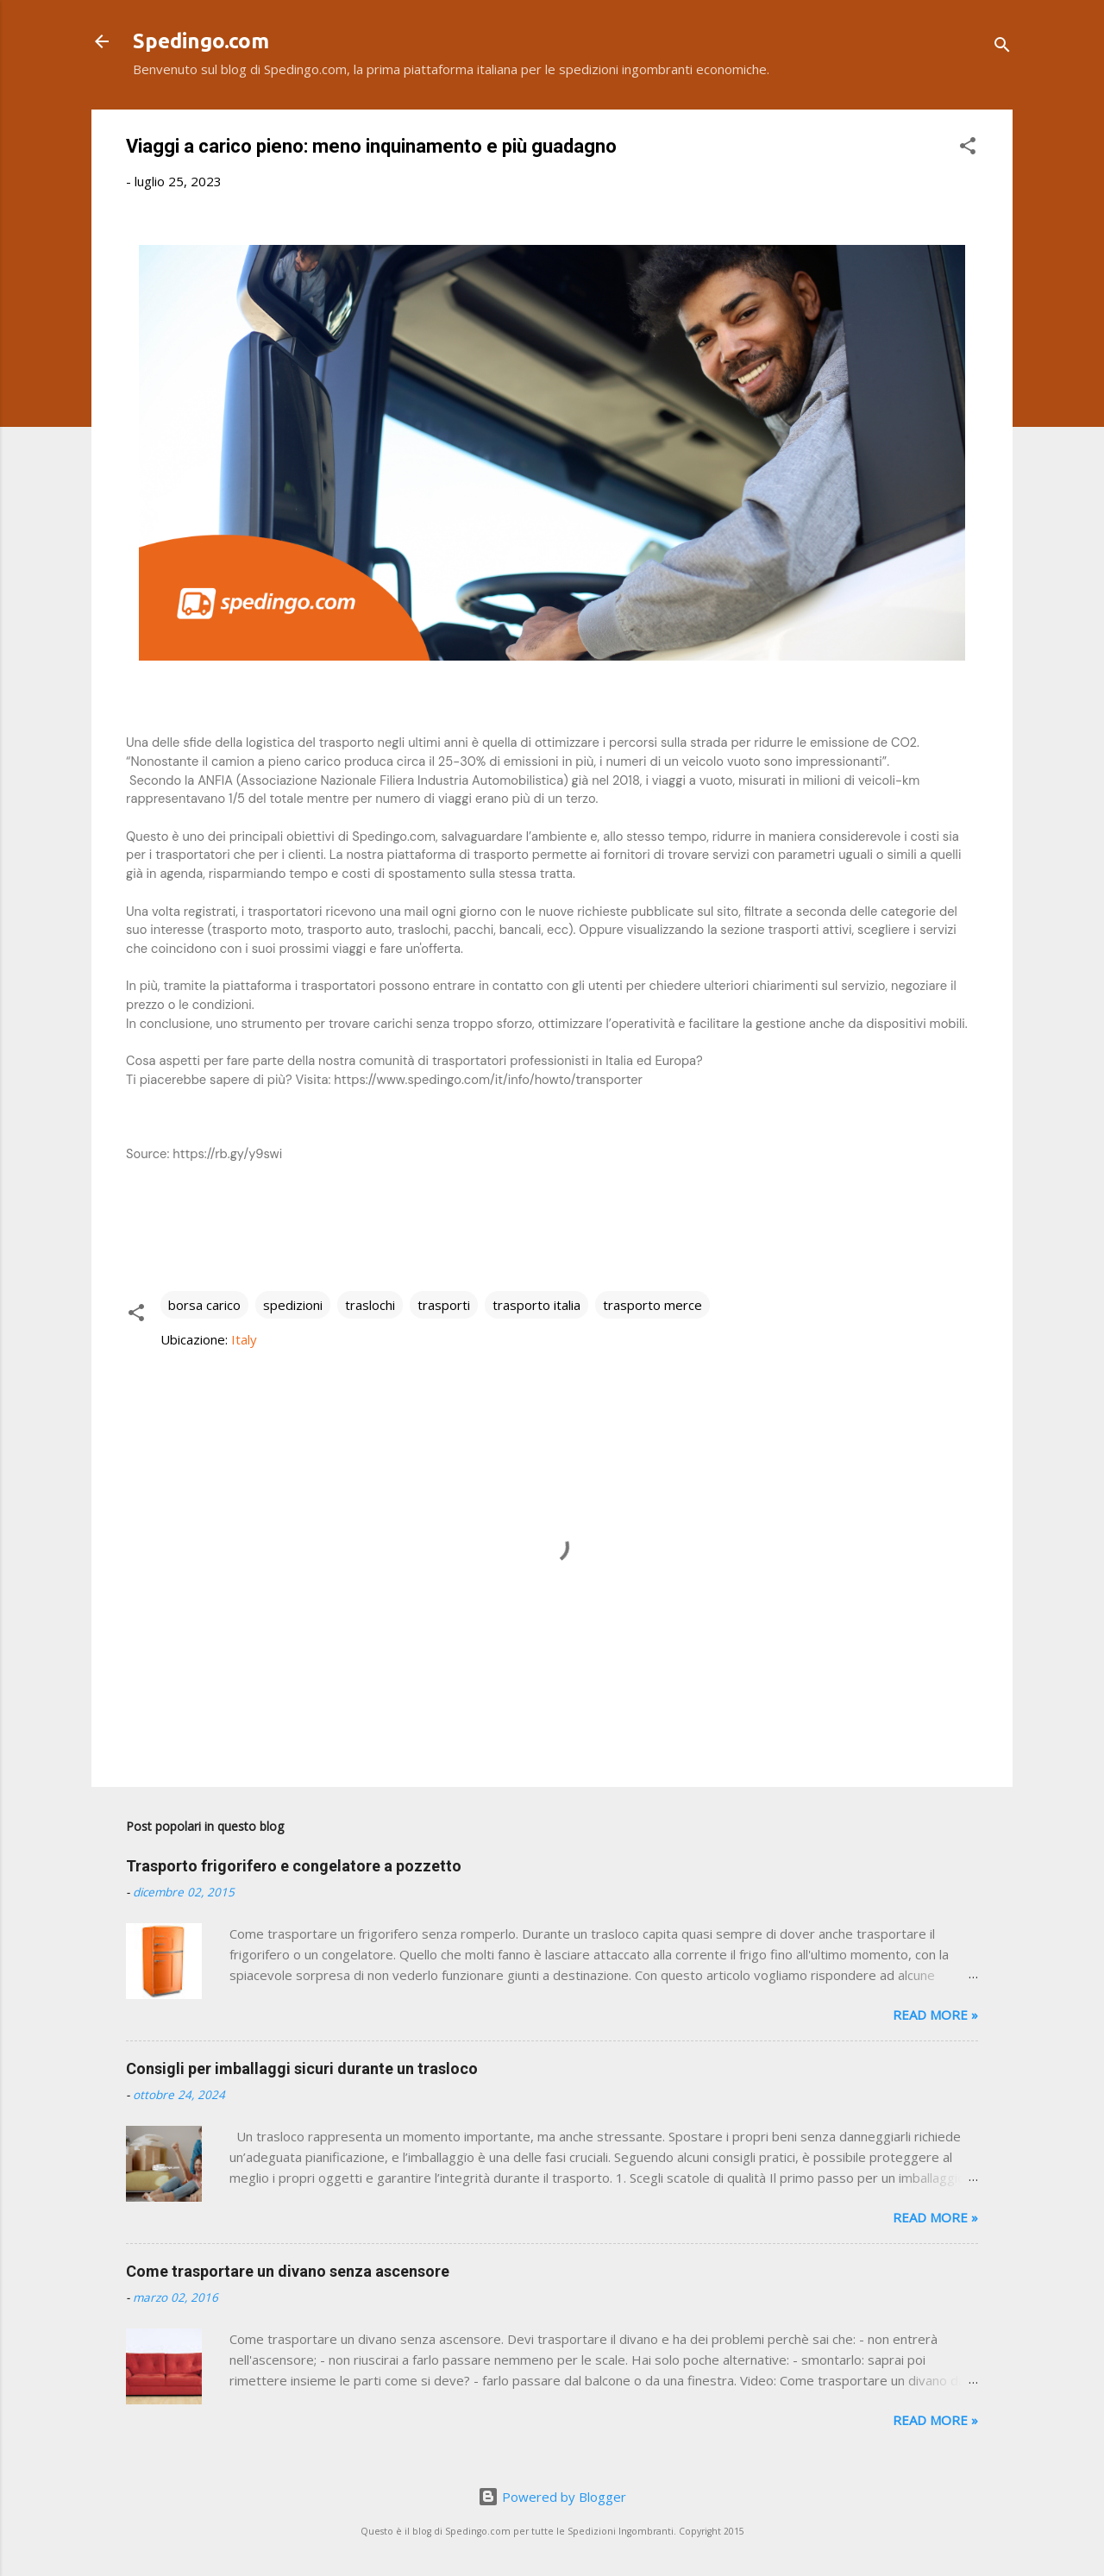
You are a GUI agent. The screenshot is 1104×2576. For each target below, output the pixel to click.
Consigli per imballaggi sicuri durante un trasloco (302, 2068)
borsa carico (204, 1304)
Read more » (935, 2014)
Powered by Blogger (552, 2496)
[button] (967, 148)
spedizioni (293, 1304)
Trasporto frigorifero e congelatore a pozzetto (293, 1866)
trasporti (443, 1304)
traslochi (370, 1304)
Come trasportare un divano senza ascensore (287, 2271)
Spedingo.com (201, 41)
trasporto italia (536, 1304)
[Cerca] (1002, 47)
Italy (244, 1339)
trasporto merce (652, 1304)
